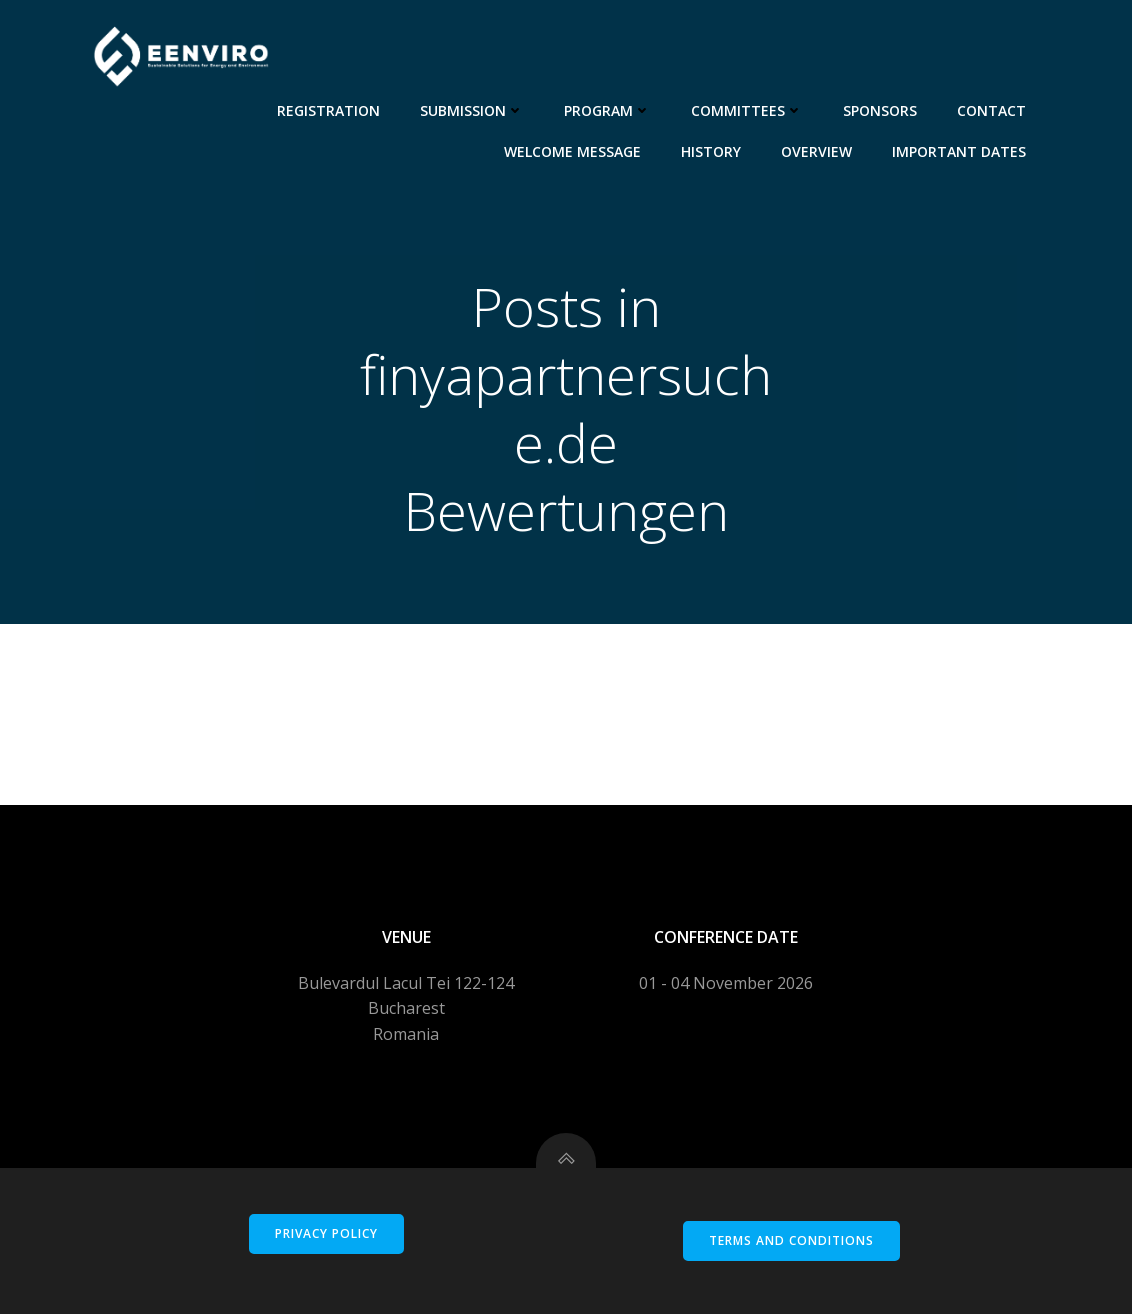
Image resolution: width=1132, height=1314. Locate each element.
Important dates (959, 151)
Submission (472, 110)
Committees (747, 110)
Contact (991, 110)
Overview (816, 151)
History (711, 151)
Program (607, 110)
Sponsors (880, 110)
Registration (328, 110)
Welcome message (572, 151)
